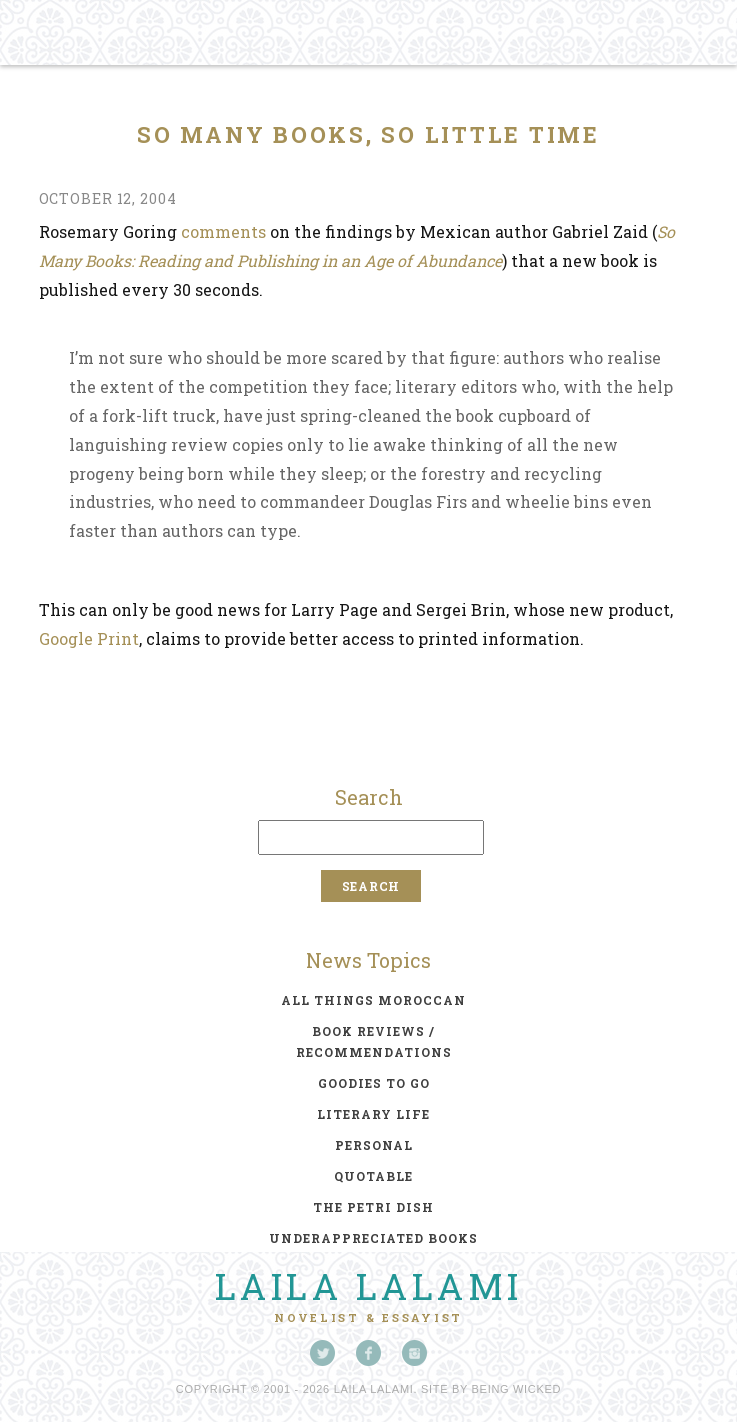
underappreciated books (373, 1238)
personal (374, 1145)
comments (223, 231)
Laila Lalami (369, 1286)
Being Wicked (517, 1389)
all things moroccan (373, 1000)
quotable (373, 1176)
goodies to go (374, 1083)
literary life (373, 1114)
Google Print (89, 638)
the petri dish (373, 1207)
